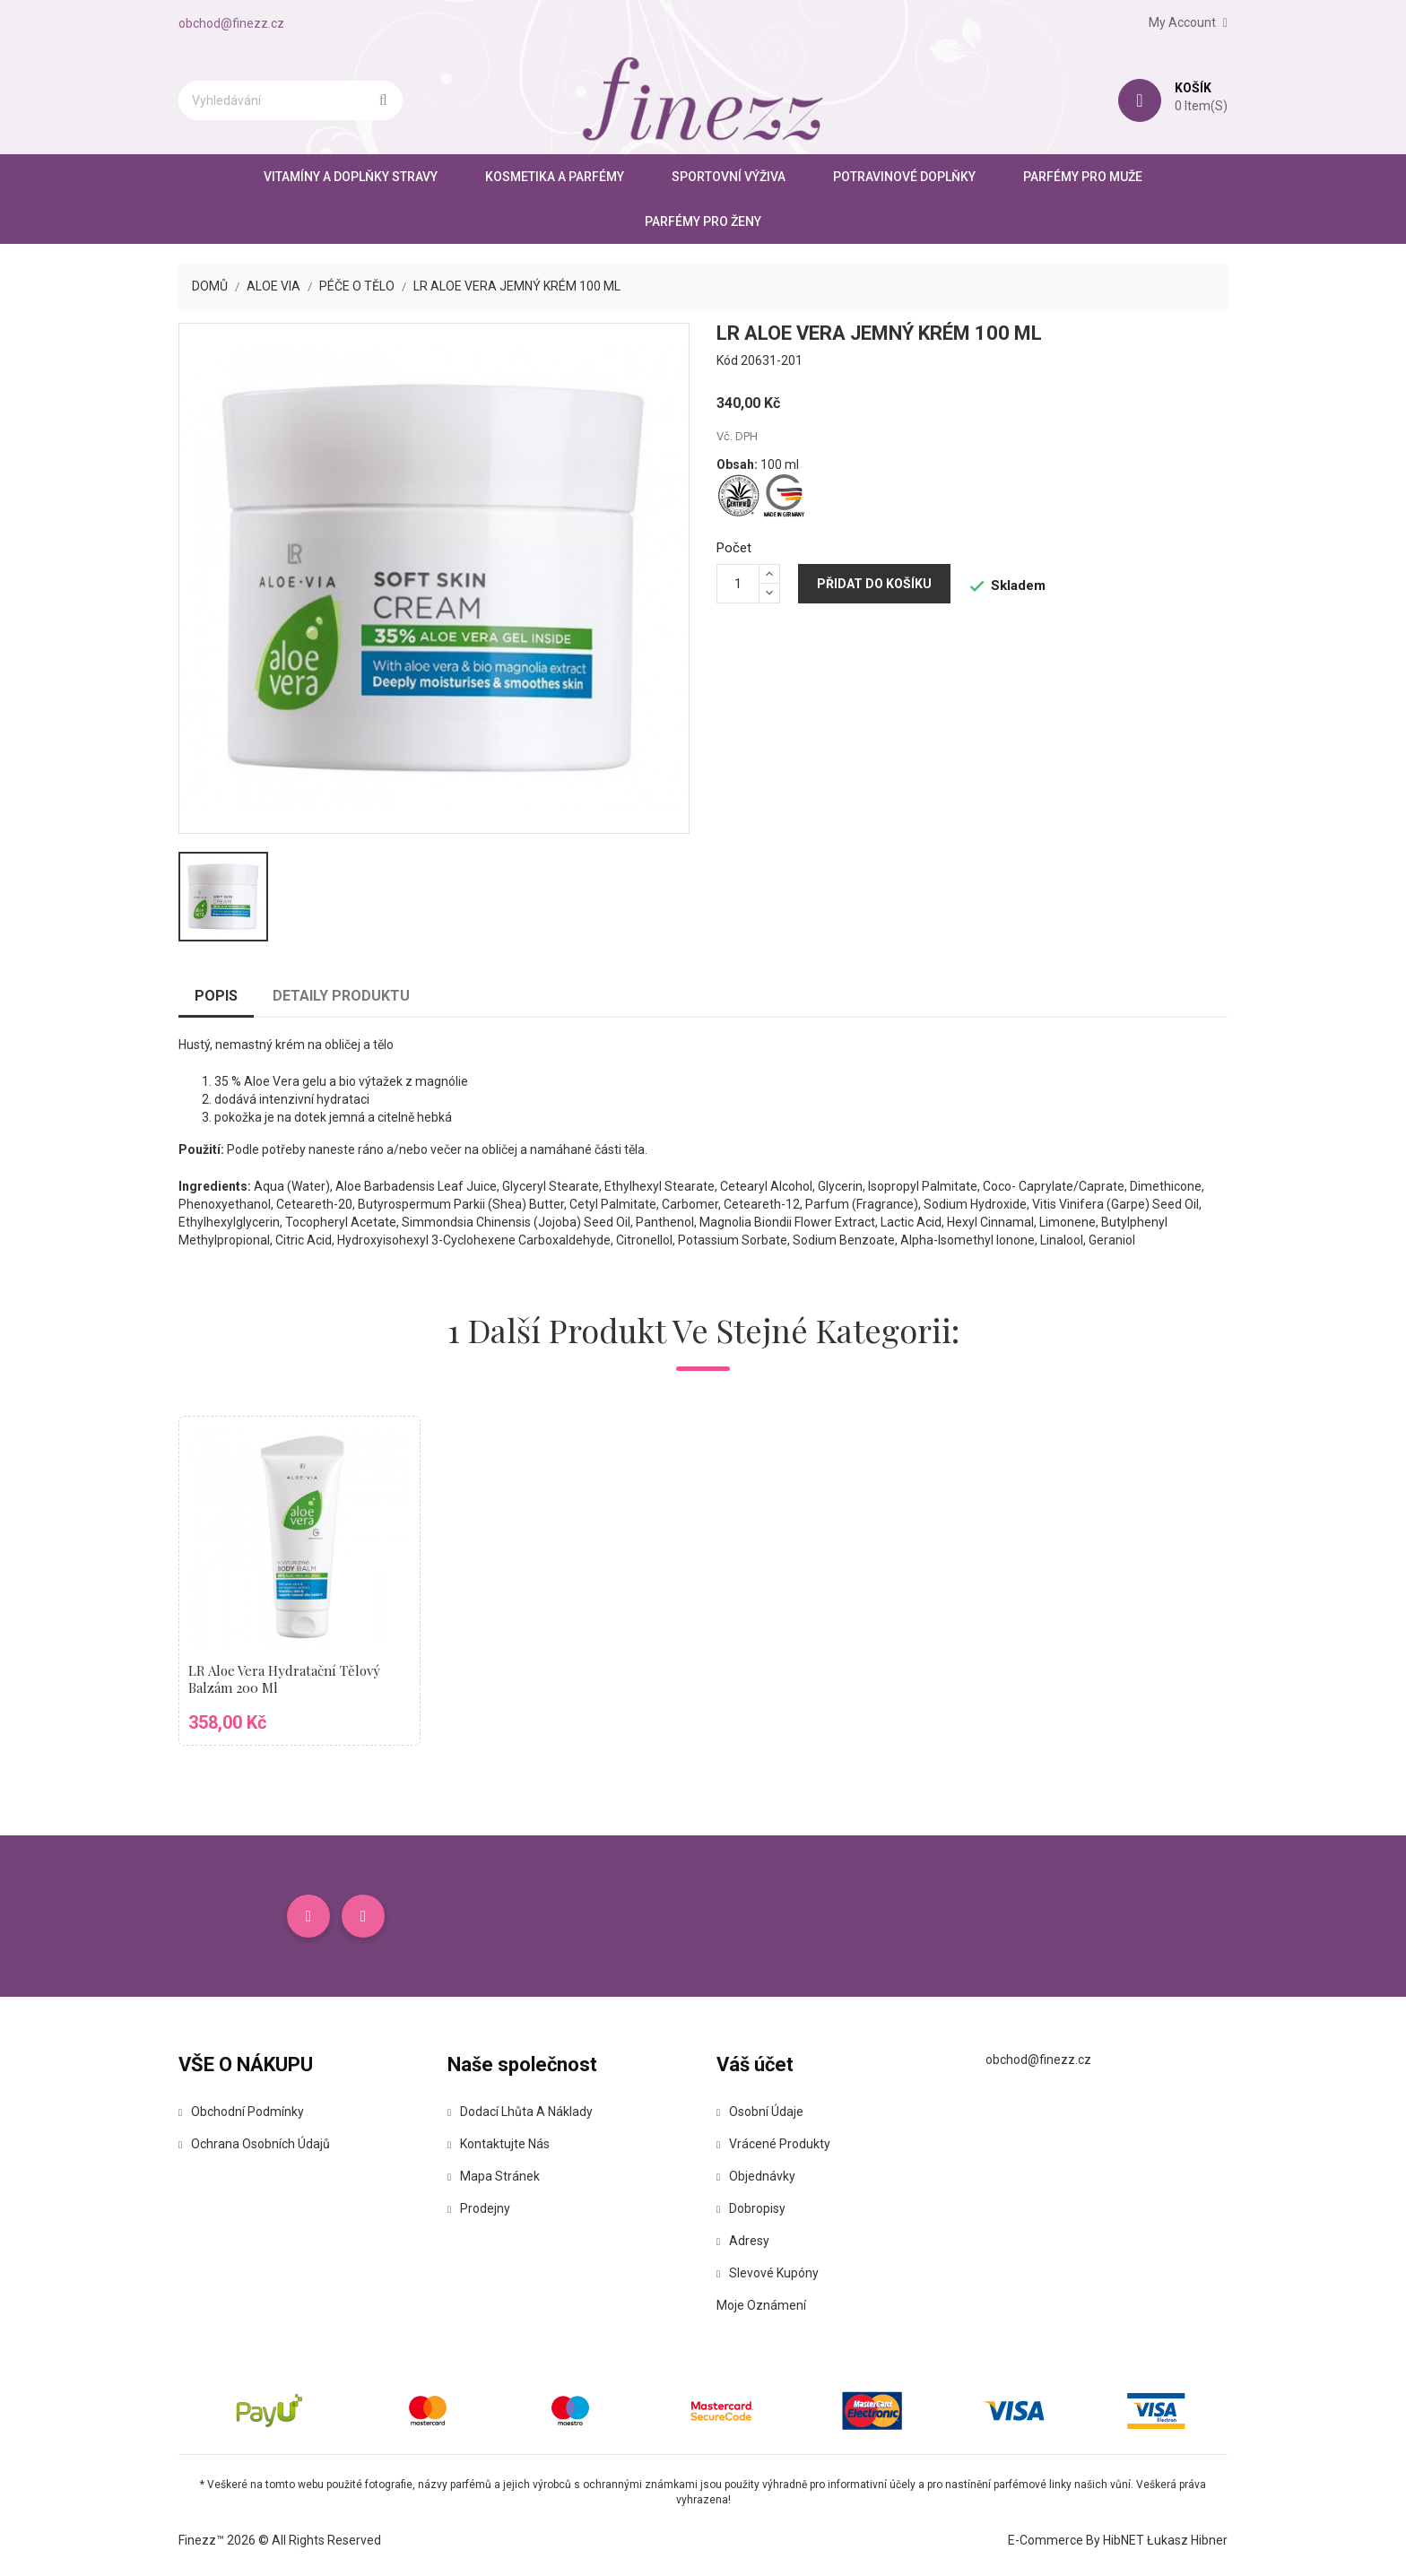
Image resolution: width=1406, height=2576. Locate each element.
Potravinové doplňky (904, 176)
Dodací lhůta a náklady (520, 2111)
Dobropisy (750, 2208)
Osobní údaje (759, 2111)
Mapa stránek (493, 2176)
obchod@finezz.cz (231, 23)
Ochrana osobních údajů (254, 2144)
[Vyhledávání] (290, 100)
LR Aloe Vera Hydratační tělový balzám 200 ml (284, 1679)
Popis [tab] (216, 995)
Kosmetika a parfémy (554, 176)
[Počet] (737, 583)
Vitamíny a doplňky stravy (351, 176)
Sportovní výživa (728, 176)
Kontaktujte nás (498, 2144)
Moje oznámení (761, 2305)
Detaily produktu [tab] (341, 995)
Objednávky (755, 2176)
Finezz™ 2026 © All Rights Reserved (279, 2540)
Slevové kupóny (767, 2273)
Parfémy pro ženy (703, 221)
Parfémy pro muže (1082, 176)
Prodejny (478, 2208)
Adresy (742, 2240)
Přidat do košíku (874, 584)
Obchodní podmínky (241, 2111)
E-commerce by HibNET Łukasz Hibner (1118, 2540)
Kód (727, 360)
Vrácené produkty (773, 2144)
